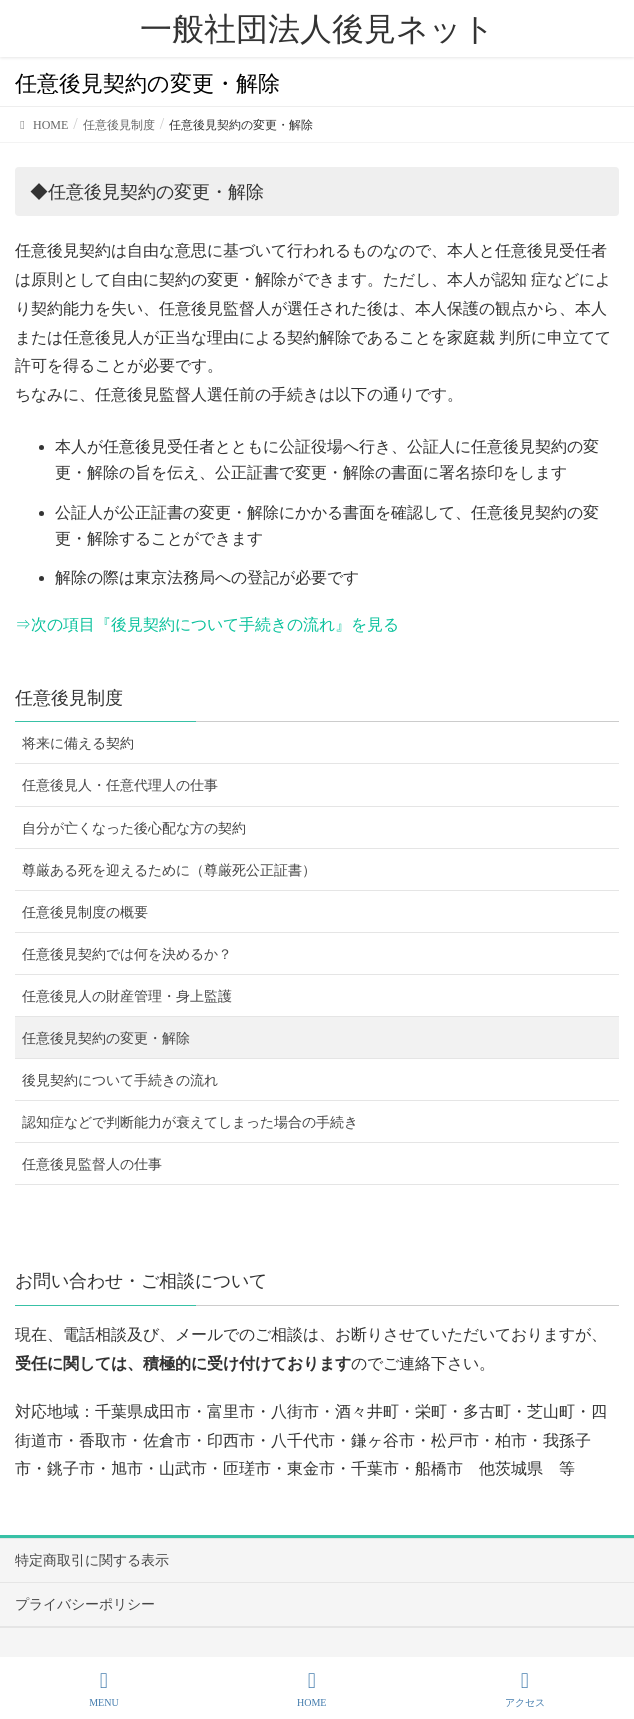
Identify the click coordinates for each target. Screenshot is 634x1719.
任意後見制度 (69, 698)
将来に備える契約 (78, 743)
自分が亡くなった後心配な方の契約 (134, 828)
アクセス (525, 1689)
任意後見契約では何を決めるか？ (127, 954)
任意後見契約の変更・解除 (106, 1038)
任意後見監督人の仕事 (92, 1164)
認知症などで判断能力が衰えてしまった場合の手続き (190, 1122)
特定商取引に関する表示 (92, 1560)
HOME (311, 1689)
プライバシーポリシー (85, 1604)
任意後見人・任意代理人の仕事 (120, 785)
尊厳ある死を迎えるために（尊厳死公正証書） (169, 870)
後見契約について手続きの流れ (120, 1080)
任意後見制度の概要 (85, 912)
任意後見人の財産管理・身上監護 (127, 996)
